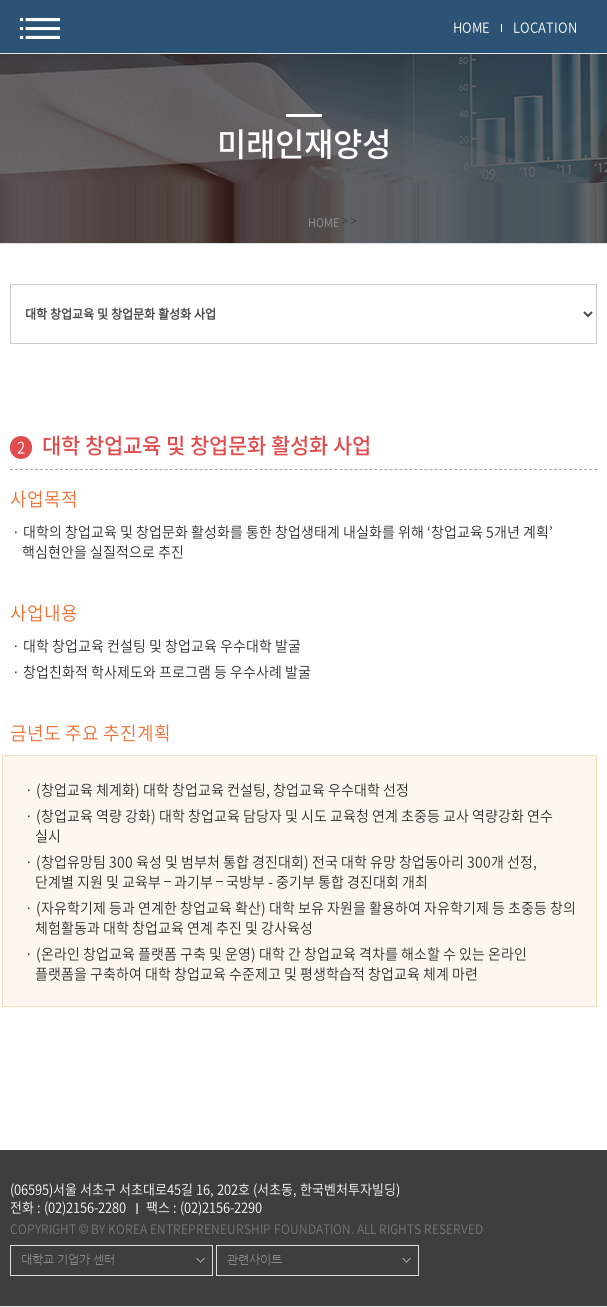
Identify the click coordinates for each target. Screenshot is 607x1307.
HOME (471, 26)
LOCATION (545, 26)
